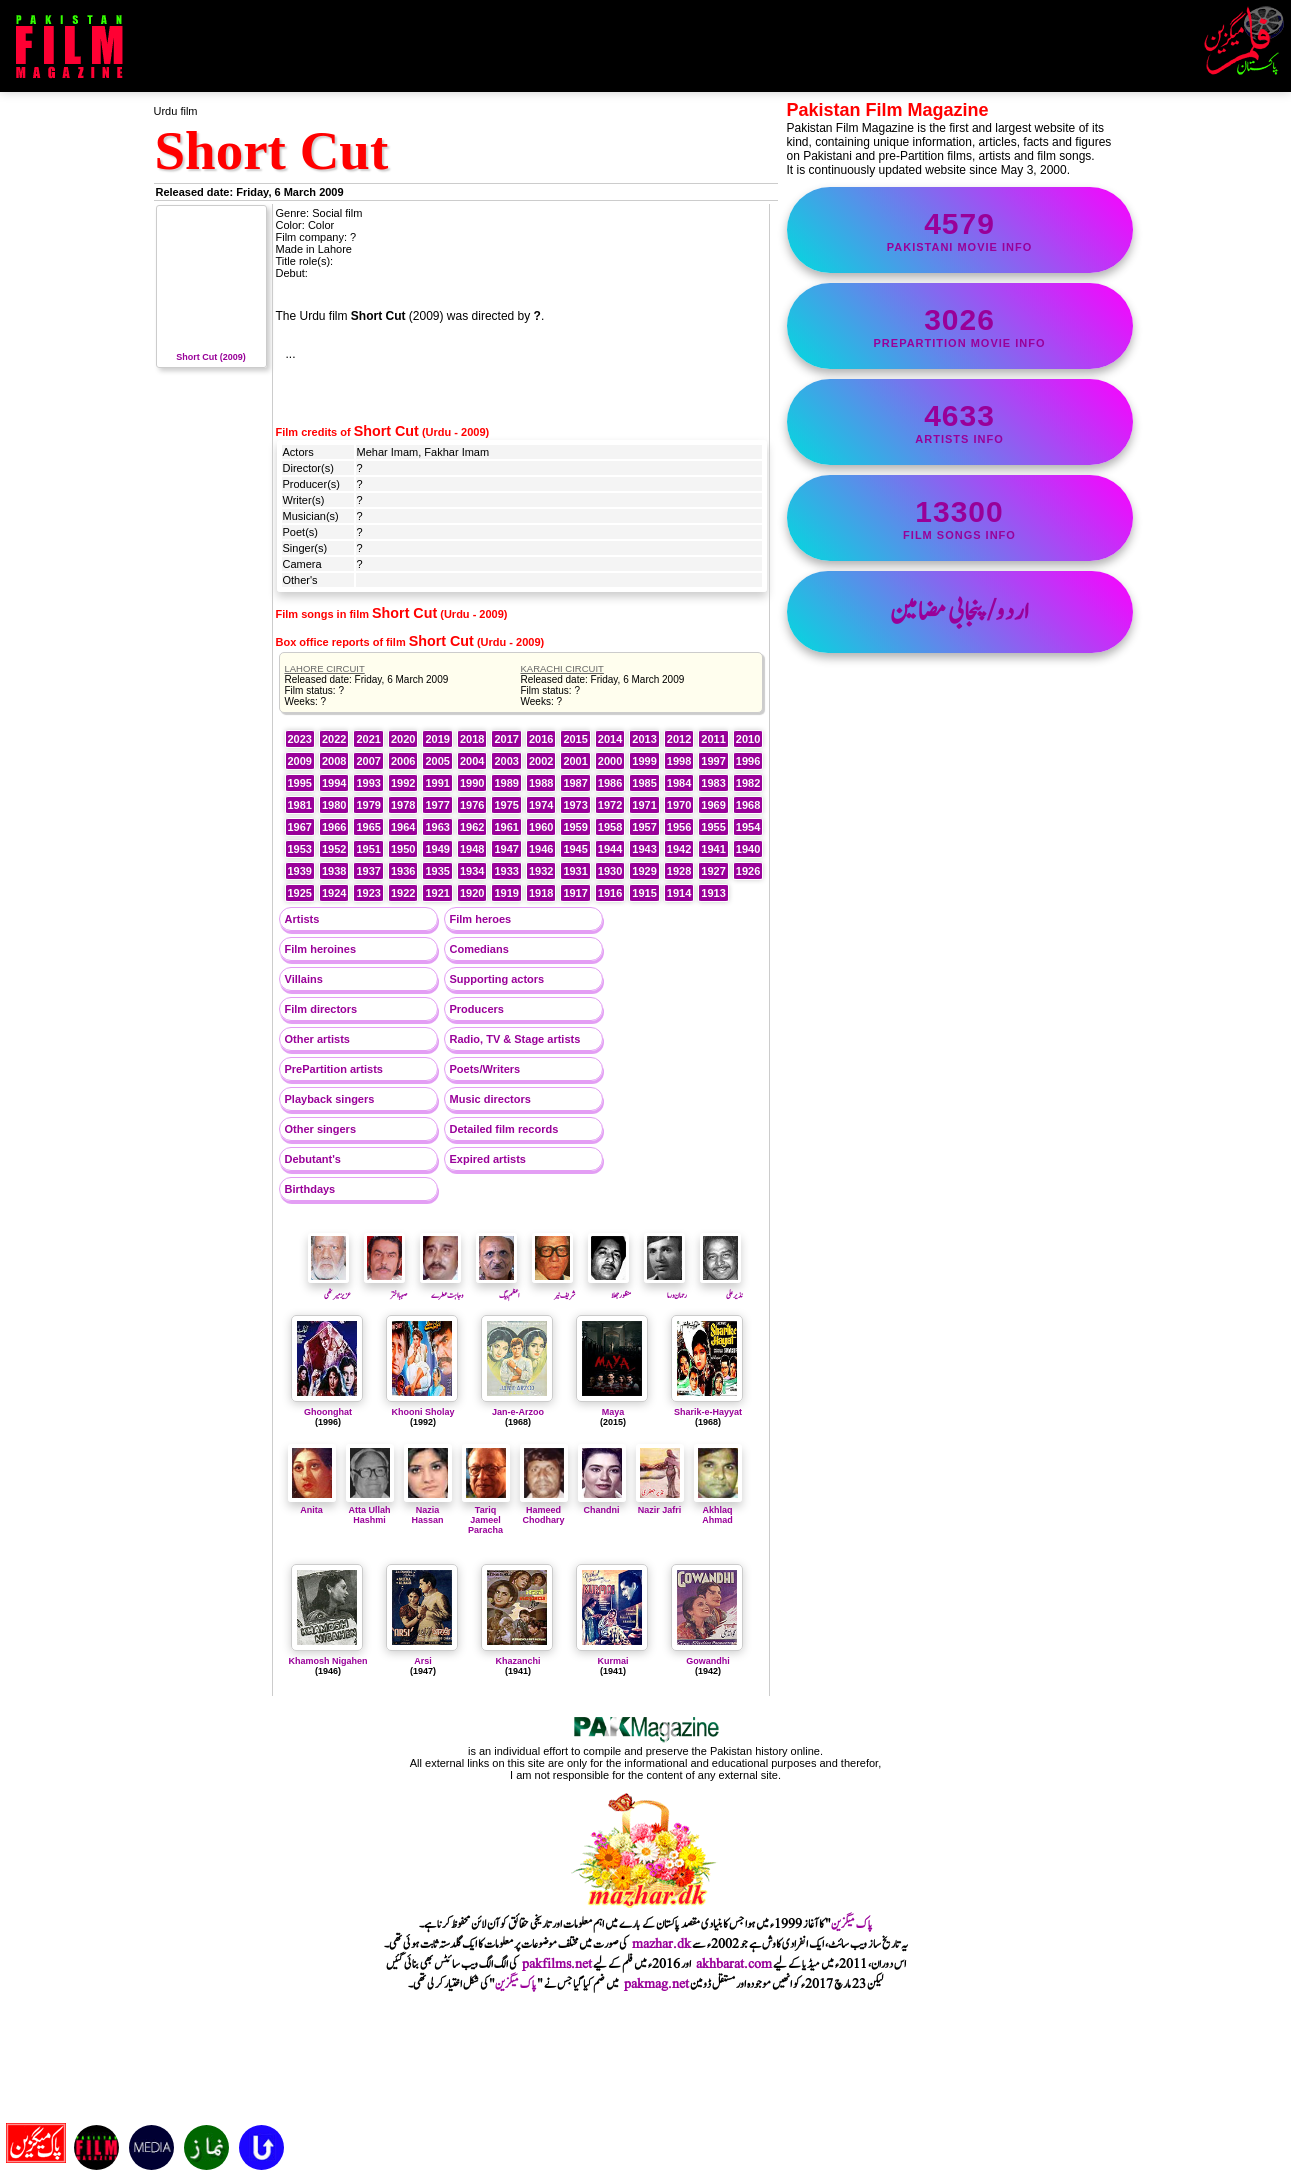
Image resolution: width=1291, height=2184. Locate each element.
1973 (575, 805)
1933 (506, 871)
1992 (403, 783)
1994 (334, 783)
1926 (748, 871)
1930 (610, 871)
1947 (506, 849)
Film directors (321, 1009)
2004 (472, 761)
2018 (472, 739)
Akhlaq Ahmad (718, 1510)
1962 (472, 827)
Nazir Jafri (660, 1505)
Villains (304, 979)
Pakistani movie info (960, 230)
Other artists (317, 1039)
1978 (403, 805)
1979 (368, 805)
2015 (575, 739)
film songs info (960, 518)
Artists (302, 919)
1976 (472, 805)
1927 (713, 871)
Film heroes (481, 919)
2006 (403, 761)
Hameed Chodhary (544, 1510)
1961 (506, 827)
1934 (472, 871)
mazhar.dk (661, 1944)
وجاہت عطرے (441, 1289)
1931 (575, 871)
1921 (437, 893)
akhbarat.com (734, 1964)
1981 (300, 805)
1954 (748, 827)
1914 (679, 893)
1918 (541, 893)
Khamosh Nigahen (327, 1661)
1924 (334, 893)
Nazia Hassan (428, 1510)
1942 (679, 849)
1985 (644, 783)
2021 (368, 739)
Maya (613, 1412)
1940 (748, 849)
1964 (403, 827)
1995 (300, 783)
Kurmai (612, 1661)
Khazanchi (517, 1661)
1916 (610, 893)
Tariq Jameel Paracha (486, 1515)
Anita (312, 1505)
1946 (541, 849)
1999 (644, 761)
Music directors (490, 1099)
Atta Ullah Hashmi (370, 1510)
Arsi (423, 1661)
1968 (748, 805)
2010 (748, 739)
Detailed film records (504, 1129)
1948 (472, 849)
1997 (713, 761)
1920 (472, 893)
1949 (437, 849)
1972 (610, 805)
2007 (368, 761)
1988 (541, 783)
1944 (610, 849)
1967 (300, 827)
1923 (368, 893)
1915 (644, 893)
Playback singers (330, 1099)
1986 (610, 783)
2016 (541, 739)
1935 (437, 871)
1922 (403, 893)
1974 (541, 805)
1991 (437, 783)
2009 (300, 761)
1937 (368, 871)
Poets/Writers (485, 1069)
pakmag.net (656, 1984)
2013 (644, 739)
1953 (300, 849)
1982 (748, 783)
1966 (334, 827)
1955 (713, 827)
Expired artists (488, 1159)
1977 (437, 805)
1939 (300, 871)
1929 (644, 871)
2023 (300, 739)
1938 (334, 871)
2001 (575, 761)
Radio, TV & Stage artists (515, 1039)
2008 (334, 761)
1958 (610, 827)
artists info (960, 422)
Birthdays (310, 1189)
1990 (472, 783)
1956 (679, 827)
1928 (679, 871)
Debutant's (313, 1159)
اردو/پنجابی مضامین (959, 612)
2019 (437, 739)
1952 (334, 849)
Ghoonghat (328, 1412)
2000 (610, 761)
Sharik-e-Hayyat (708, 1412)
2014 (610, 739)
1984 (679, 783)
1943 (644, 849)
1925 (300, 893)
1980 (334, 805)
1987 (575, 783)
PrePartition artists (334, 1069)
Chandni (602, 1505)
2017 (506, 739)
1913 (713, 893)
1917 (575, 893)
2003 (506, 761)
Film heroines (321, 949)
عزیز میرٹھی (329, 1289)
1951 (368, 849)
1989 (506, 783)
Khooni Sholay (423, 1412)
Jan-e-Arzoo (518, 1412)
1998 (679, 761)
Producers (477, 1009)
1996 (748, 761)
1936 (403, 871)
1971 (644, 805)
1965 (368, 827)
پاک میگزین (852, 1924)
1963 (437, 827)
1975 (506, 805)
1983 (713, 783)
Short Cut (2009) (211, 352)
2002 (541, 761)
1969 (713, 805)
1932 (541, 871)
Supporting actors (497, 979)
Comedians (479, 949)
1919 (506, 893)
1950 (403, 849)
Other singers (321, 1129)
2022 (334, 739)
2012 (679, 739)
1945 (575, 849)
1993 (368, 783)
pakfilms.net (557, 1964)
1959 (575, 827)
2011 (713, 739)
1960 (541, 827)
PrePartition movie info (960, 326)
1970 (679, 805)
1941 (713, 849)
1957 (644, 827)
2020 (403, 739)
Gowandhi (708, 1661)
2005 (437, 761)
